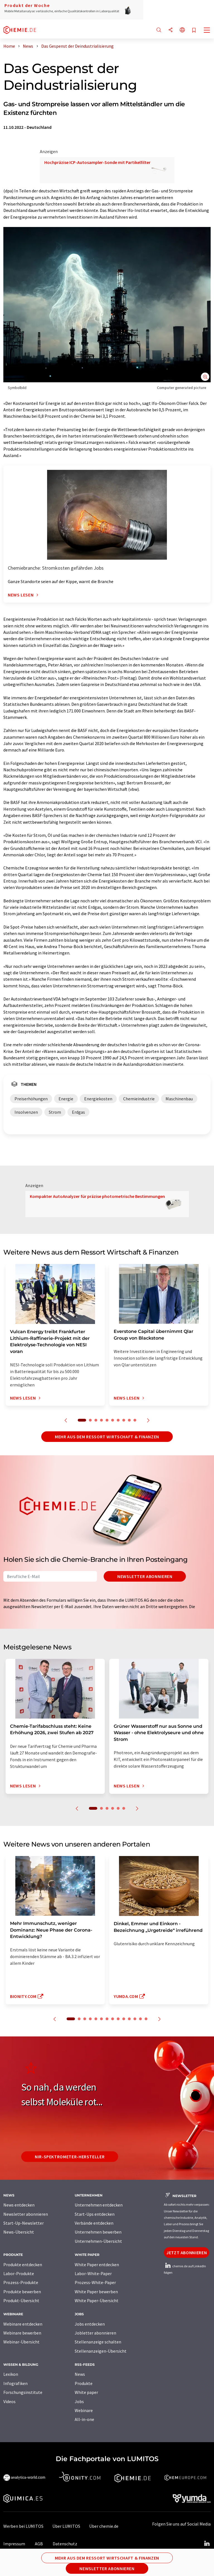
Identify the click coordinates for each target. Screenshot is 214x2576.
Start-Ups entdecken (95, 2214)
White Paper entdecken (97, 2264)
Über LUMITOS (66, 2526)
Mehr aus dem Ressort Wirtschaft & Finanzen (107, 1436)
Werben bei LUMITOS (23, 2526)
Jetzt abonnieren (186, 2252)
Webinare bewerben (22, 2333)
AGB (39, 2543)
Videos (9, 2401)
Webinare (84, 2410)
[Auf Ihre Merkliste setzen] (194, 30)
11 (129, 2018)
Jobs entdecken (90, 2324)
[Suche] (159, 30)
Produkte (84, 2383)
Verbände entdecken (94, 2223)
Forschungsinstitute (22, 2392)
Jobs (79, 2401)
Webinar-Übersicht (21, 2342)
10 (134, 1420)
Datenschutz (65, 2543)
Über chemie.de (103, 2526)
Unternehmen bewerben (98, 2232)
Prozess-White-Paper (95, 2282)
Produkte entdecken (22, 2264)
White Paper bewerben (96, 2291)
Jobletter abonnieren (95, 2333)
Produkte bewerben (22, 2291)
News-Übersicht (18, 2232)
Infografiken (15, 2383)
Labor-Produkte (18, 2273)
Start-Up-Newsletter (23, 2223)
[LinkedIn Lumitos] (207, 2543)
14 (146, 2018)
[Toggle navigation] (207, 30)
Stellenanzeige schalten (98, 2342)
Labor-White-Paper (93, 2273)
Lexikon (10, 2374)
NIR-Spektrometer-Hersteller (69, 2156)
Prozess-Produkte (20, 2282)
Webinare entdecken (22, 2324)
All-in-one (84, 2419)
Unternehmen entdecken (99, 2205)
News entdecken (19, 2205)
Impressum (14, 2543)
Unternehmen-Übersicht (98, 2241)
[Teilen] (170, 30)
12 (134, 2018)
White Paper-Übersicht (96, 2300)
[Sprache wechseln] (182, 30)
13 (140, 2018)
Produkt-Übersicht (21, 2300)
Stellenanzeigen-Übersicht (101, 2351)
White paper (86, 2392)
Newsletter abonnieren (144, 1576)
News (80, 2374)
